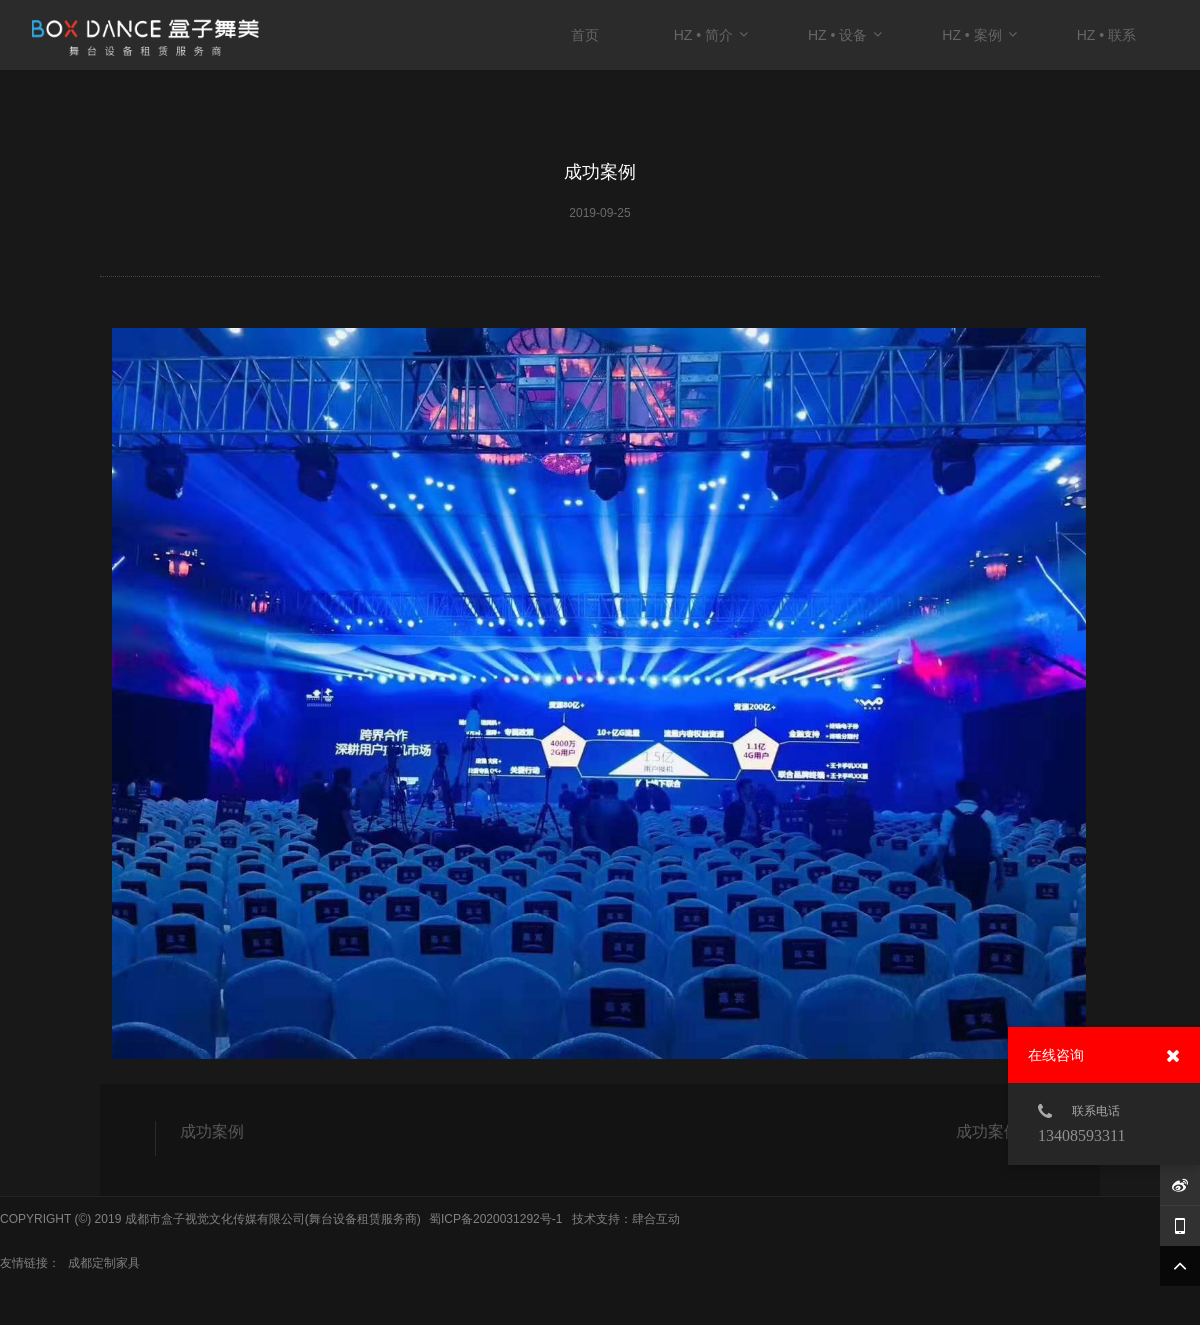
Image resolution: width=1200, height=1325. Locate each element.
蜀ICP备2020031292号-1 (495, 1219)
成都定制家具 (104, 1263)
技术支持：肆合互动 (626, 1219)
